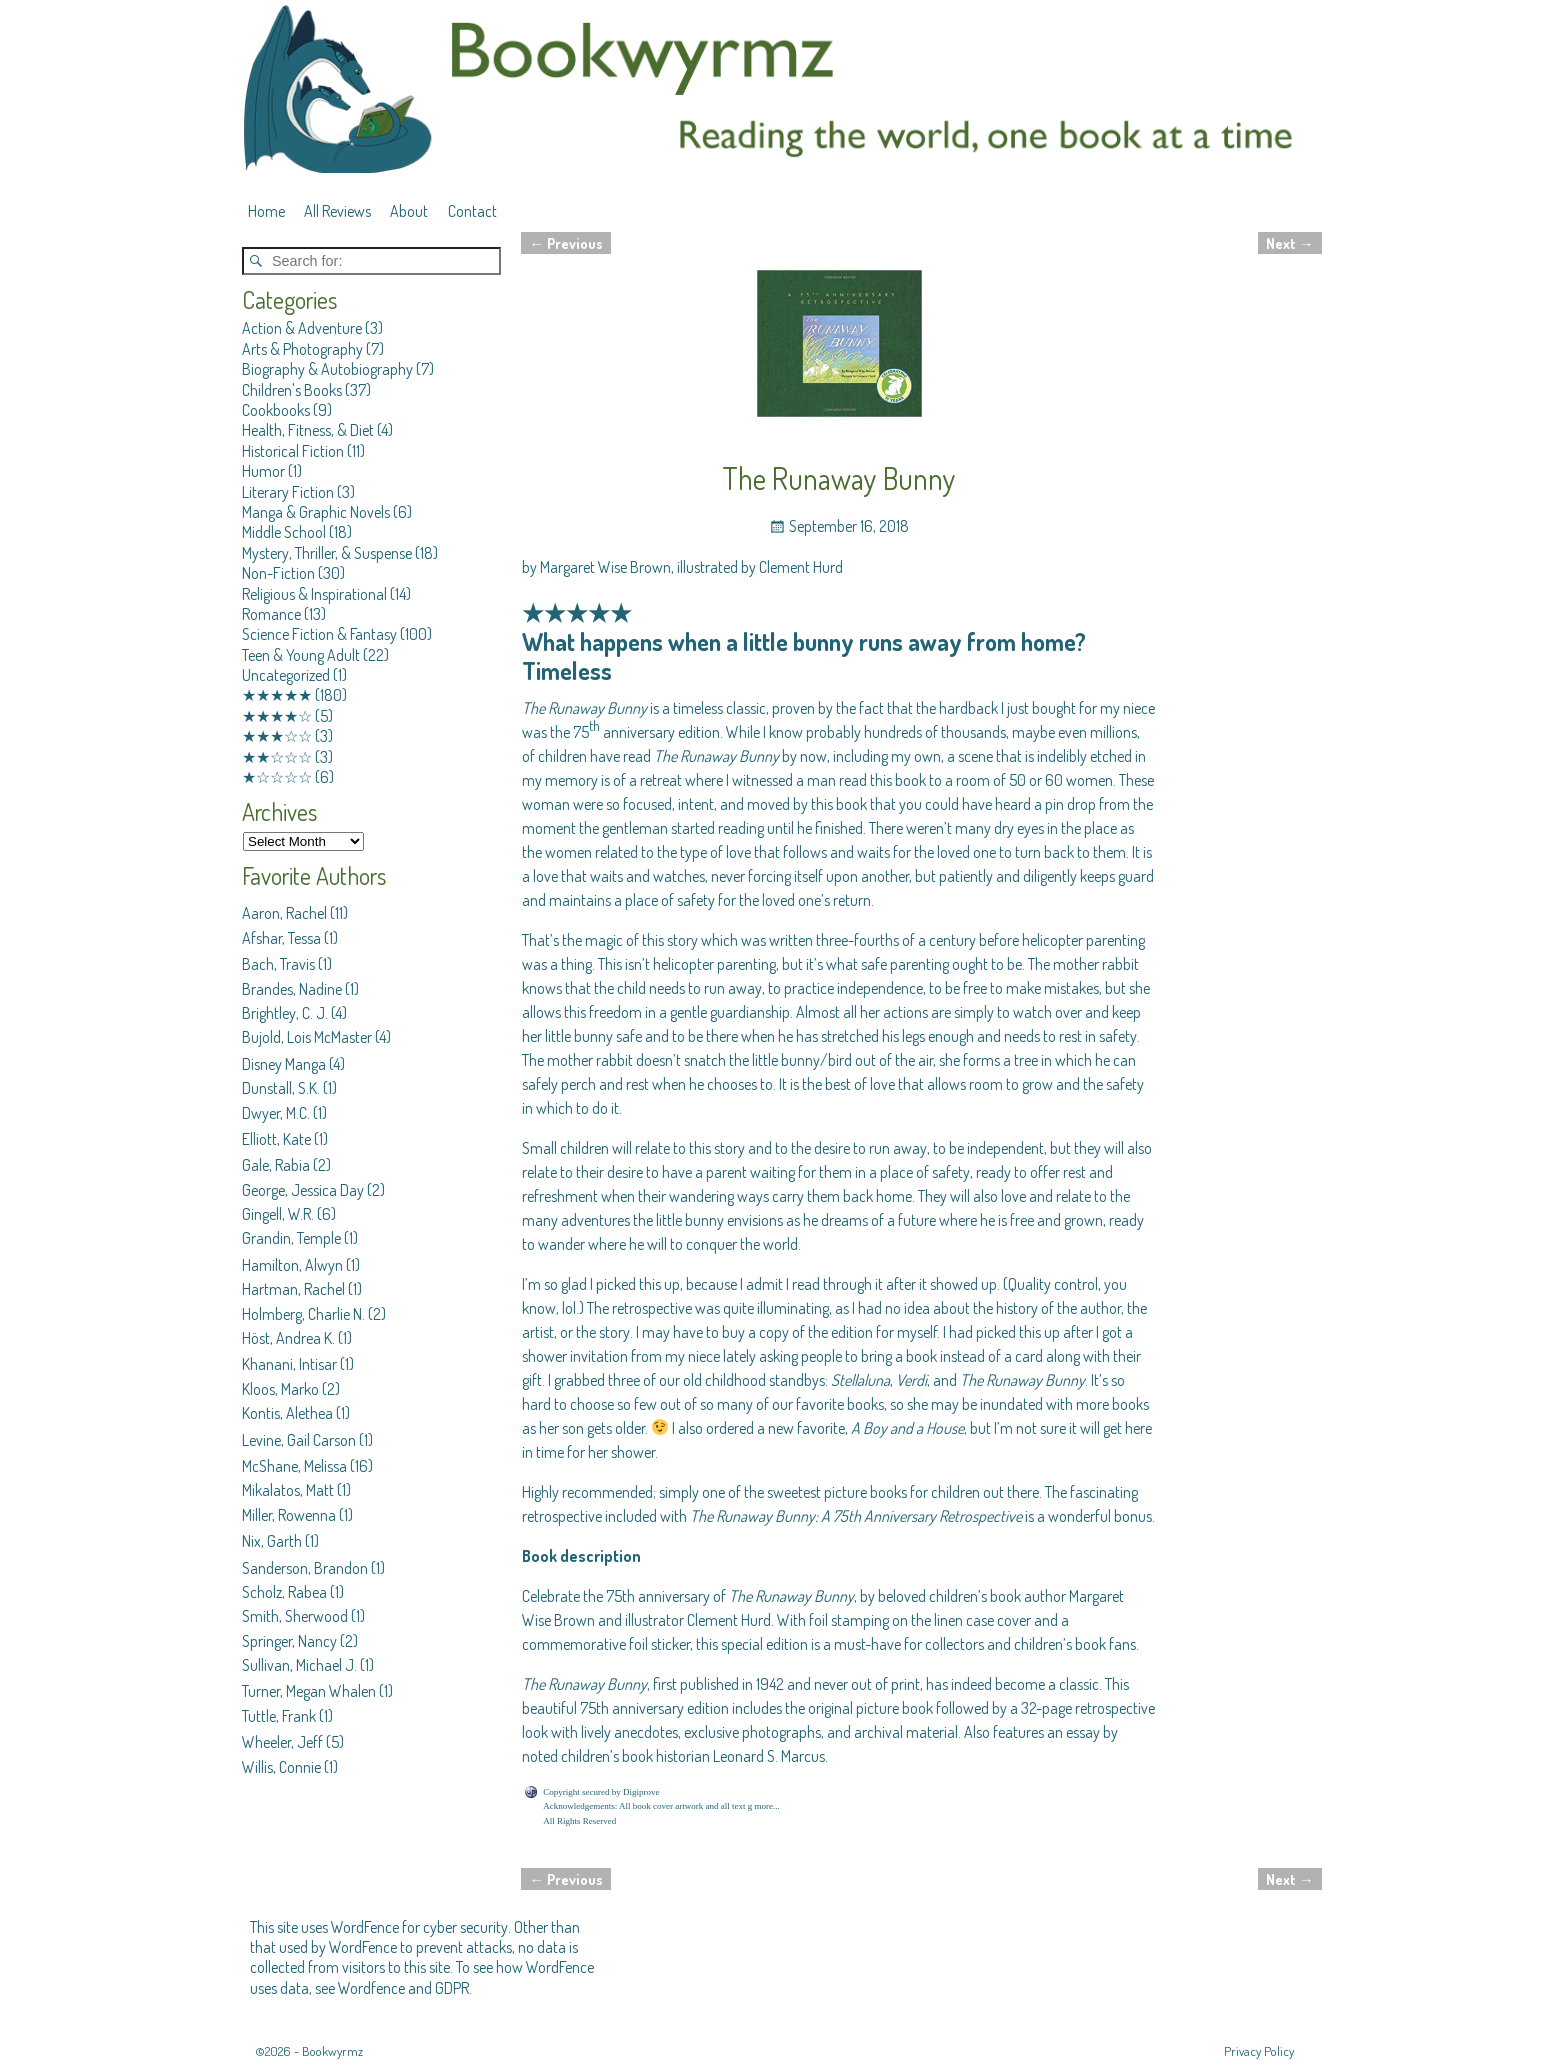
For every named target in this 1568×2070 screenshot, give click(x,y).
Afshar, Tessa (281, 938)
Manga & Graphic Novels (316, 512)
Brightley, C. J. (285, 1013)
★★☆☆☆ (277, 757)
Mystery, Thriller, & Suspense (327, 553)
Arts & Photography (302, 349)
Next (1289, 243)
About (409, 211)
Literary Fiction (288, 492)
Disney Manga (284, 1064)
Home (266, 211)
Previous (565, 243)
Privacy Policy (1259, 2051)
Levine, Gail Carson (299, 1440)
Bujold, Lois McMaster (307, 1037)
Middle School (284, 532)
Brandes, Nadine (292, 989)
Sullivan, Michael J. (299, 1665)
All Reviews (337, 211)
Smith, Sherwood (295, 1616)
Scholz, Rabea (284, 1592)
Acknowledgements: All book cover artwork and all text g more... (661, 1806)
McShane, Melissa (294, 1466)
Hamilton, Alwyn (292, 1265)
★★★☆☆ (277, 736)
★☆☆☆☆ (277, 777)
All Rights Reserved (579, 1821)
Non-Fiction (278, 573)
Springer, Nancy (289, 1641)
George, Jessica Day (303, 1190)
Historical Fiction (293, 451)
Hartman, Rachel (293, 1289)
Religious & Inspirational (314, 594)
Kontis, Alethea (287, 1413)
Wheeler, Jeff (282, 1742)
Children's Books (292, 390)
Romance (271, 614)
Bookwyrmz (332, 2051)
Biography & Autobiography (327, 369)
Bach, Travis (278, 964)
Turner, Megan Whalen (309, 1691)
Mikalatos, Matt (288, 1490)
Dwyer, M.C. (276, 1113)
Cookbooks (276, 410)
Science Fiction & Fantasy (319, 634)
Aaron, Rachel (284, 913)
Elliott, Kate (276, 1139)
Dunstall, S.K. (281, 1088)
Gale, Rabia (276, 1165)
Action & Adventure (302, 328)
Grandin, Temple (291, 1238)
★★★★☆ (277, 716)
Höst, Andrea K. (288, 1338)
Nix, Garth (272, 1541)
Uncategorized (286, 675)
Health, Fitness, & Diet (308, 430)
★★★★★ (277, 695)
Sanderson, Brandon (305, 1568)
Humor (263, 471)
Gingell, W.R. (278, 1214)
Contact (472, 211)
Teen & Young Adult (301, 655)
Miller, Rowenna (289, 1515)
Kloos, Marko (280, 1389)
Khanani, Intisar (289, 1364)
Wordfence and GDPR (403, 1988)
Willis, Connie (281, 1767)
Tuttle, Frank (279, 1716)
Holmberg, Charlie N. (303, 1314)
